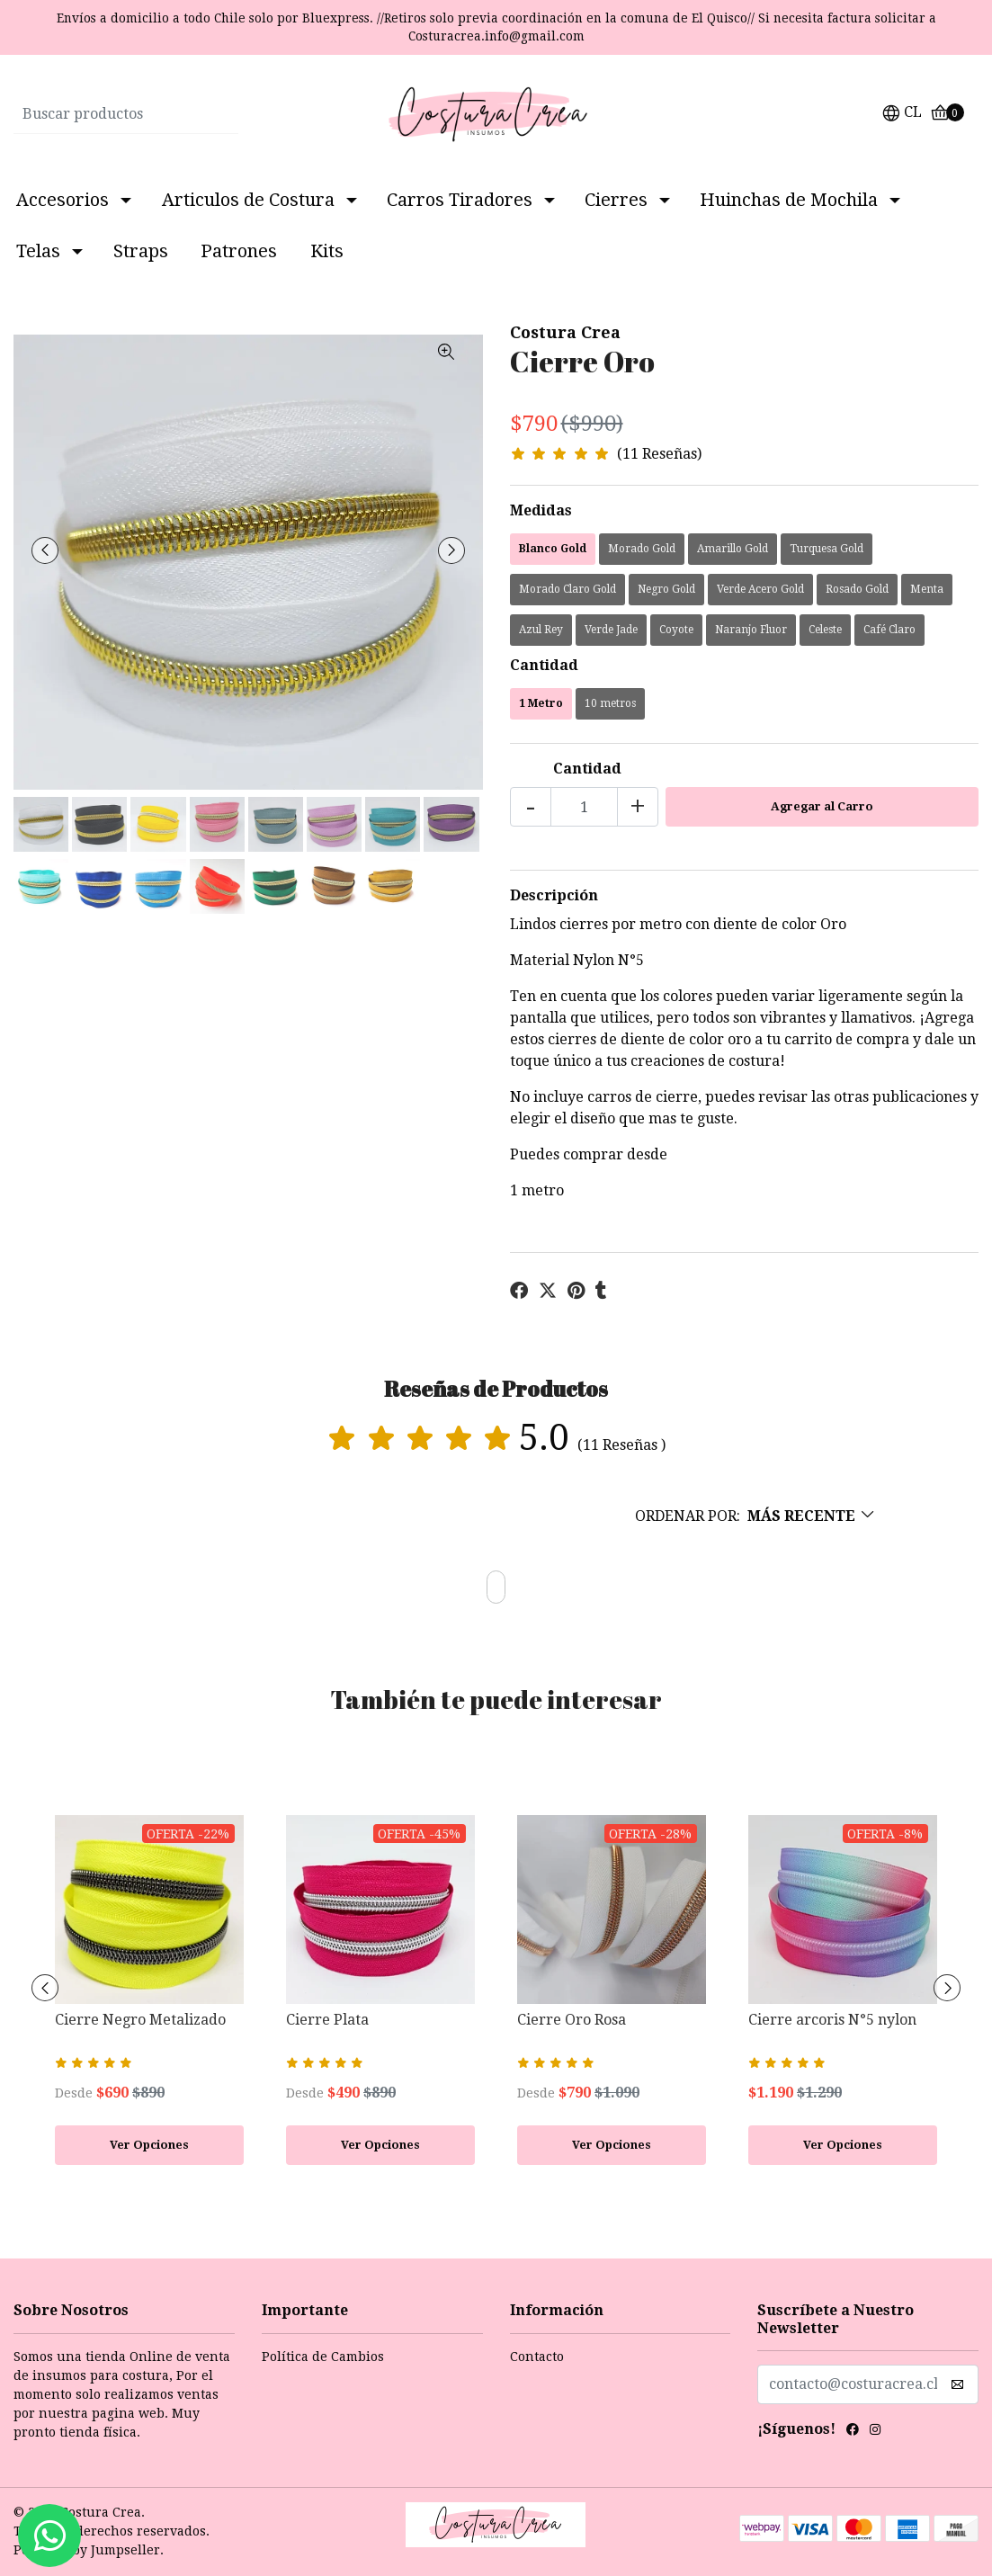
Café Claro (889, 629)
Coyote (676, 629)
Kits (327, 251)
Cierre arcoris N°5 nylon (832, 2019)
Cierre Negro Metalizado (140, 2019)
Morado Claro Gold (567, 589)
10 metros (610, 703)
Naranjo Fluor (751, 629)
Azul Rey (541, 629)
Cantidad (544, 665)
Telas (38, 251)
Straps (140, 251)
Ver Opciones (149, 2144)
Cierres (616, 199)
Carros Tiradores (459, 199)
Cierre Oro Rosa (571, 2019)
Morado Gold (641, 548)
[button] (901, 115)
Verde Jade (611, 629)
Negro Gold (666, 589)
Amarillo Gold (732, 548)
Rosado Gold (857, 589)
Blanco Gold (552, 548)
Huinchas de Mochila (789, 199)
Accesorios (62, 199)
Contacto (537, 2356)
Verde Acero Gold (760, 589)
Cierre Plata (327, 2019)
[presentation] (44, 550)
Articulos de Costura (248, 199)
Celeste (825, 629)
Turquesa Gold (826, 548)
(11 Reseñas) (659, 454)
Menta (926, 589)
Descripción (554, 895)
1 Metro (541, 703)
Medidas (541, 510)
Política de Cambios (323, 2356)
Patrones (239, 251)
